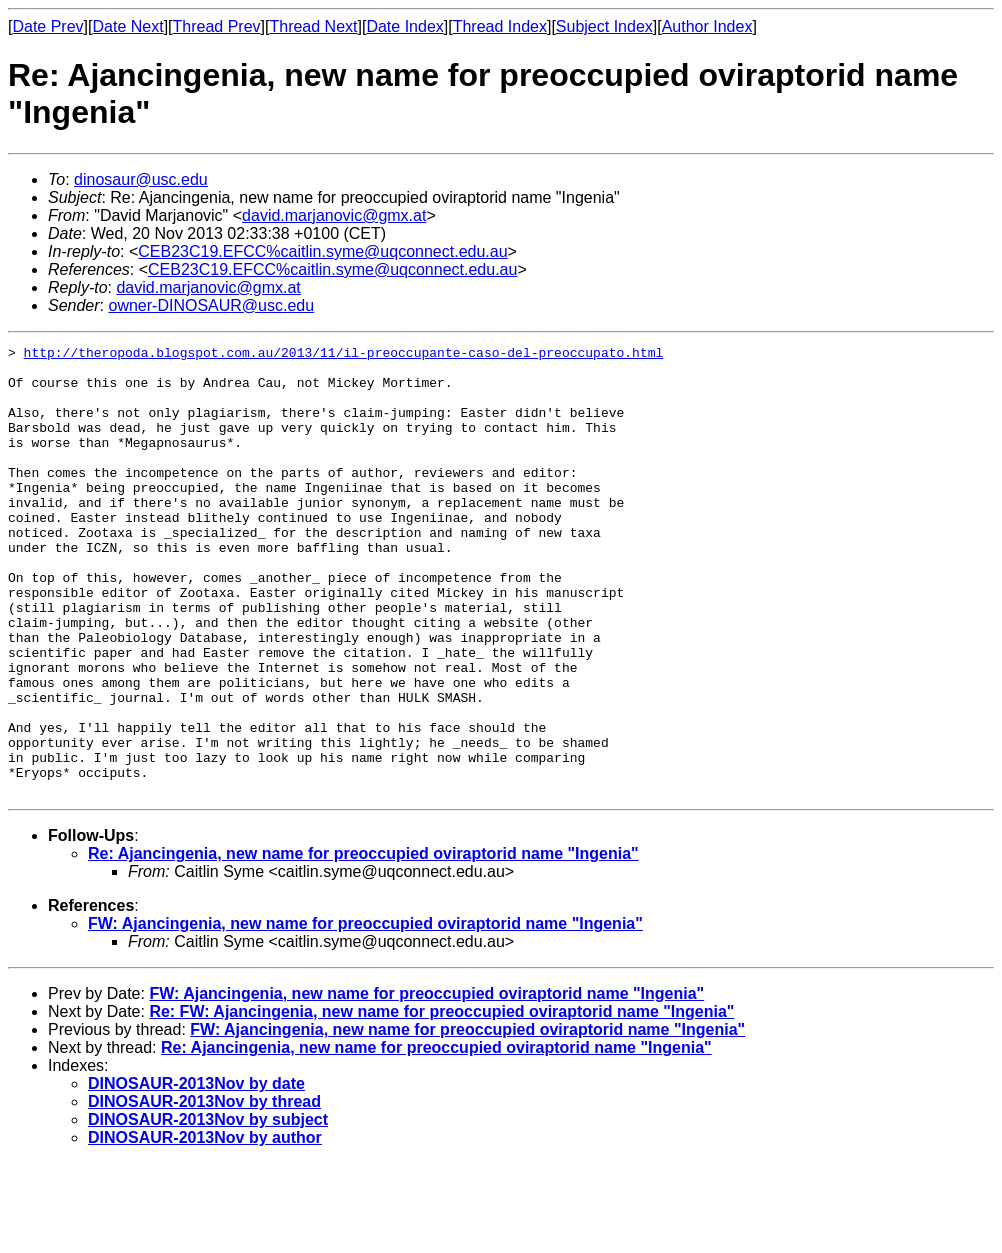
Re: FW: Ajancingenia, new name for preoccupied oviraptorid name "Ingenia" (441, 1101)
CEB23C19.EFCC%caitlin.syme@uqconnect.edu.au (322, 251)
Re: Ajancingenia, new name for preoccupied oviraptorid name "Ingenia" (363, 943)
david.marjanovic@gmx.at (334, 215)
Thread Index (500, 26)
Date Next (127, 26)
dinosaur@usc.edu (141, 179)
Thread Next (313, 26)
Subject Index (604, 26)
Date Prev (47, 26)
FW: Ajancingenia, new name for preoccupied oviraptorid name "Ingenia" (365, 1013)
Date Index (404, 26)
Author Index (707, 26)
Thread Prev (217, 26)
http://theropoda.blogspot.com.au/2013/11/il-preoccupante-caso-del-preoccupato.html (344, 355)
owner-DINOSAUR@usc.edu (211, 305)
